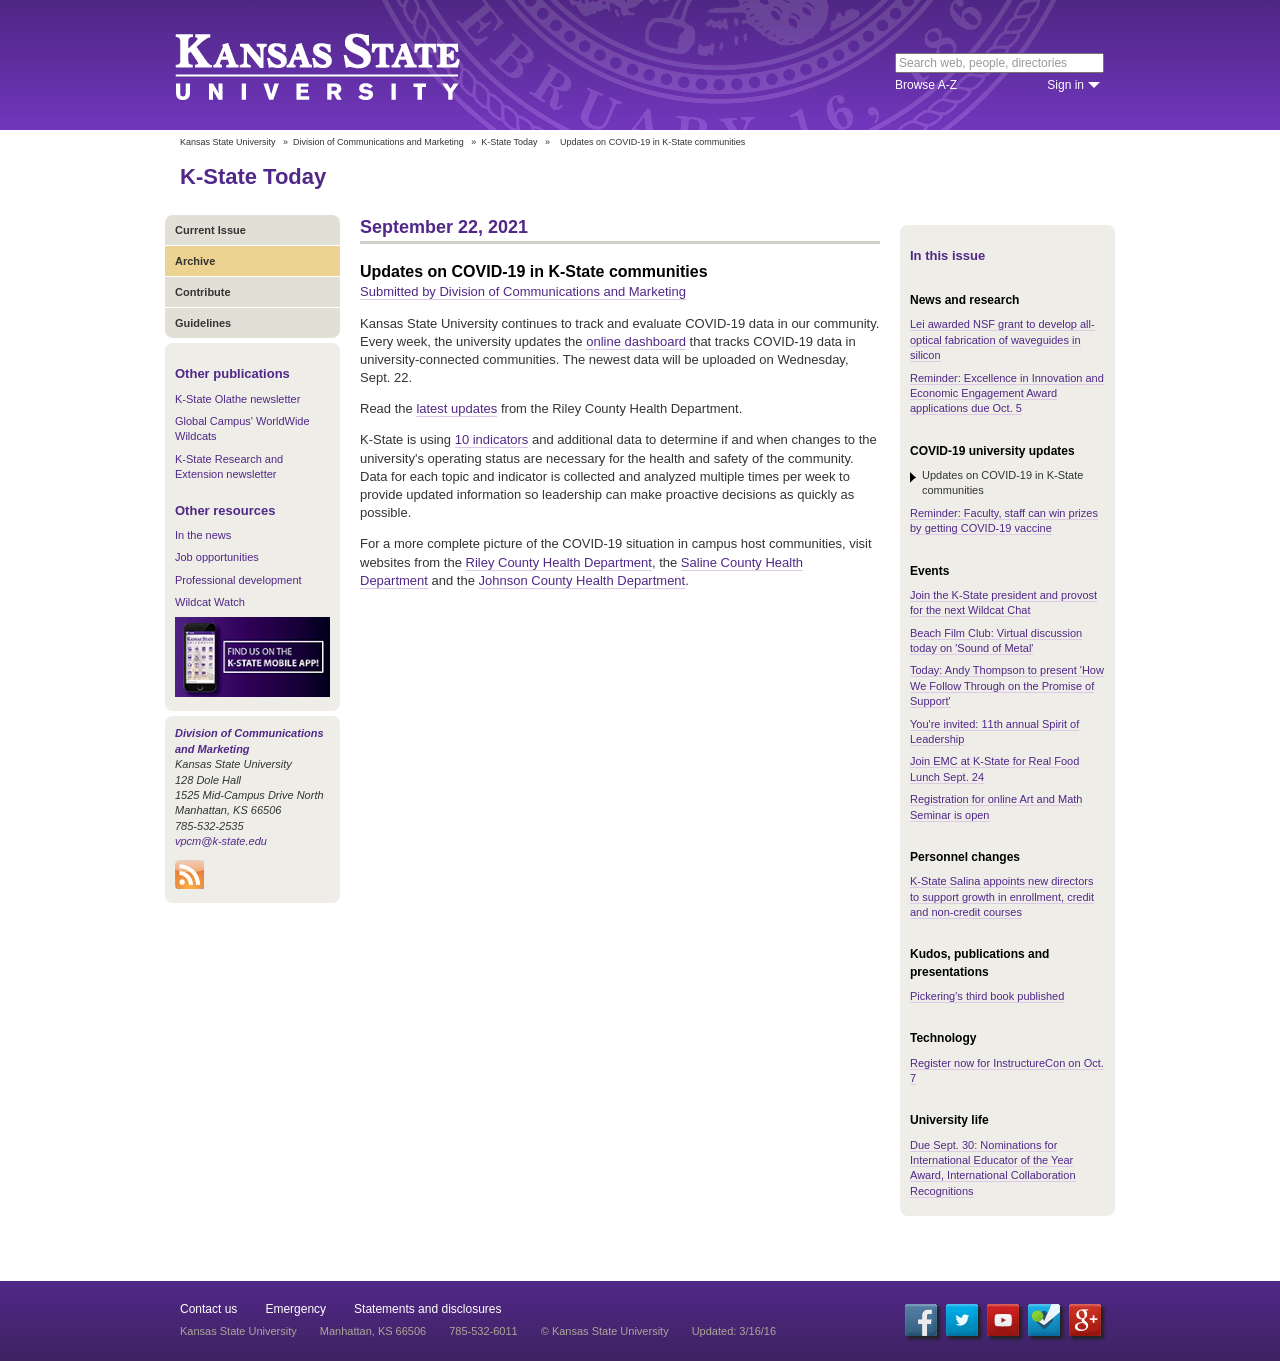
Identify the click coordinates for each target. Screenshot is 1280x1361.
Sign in (1065, 85)
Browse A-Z (926, 85)
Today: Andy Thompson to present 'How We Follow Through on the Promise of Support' (1007, 685)
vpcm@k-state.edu (221, 841)
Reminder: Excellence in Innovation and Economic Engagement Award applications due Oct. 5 (1007, 393)
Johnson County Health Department (582, 580)
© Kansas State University (605, 1331)
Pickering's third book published (987, 996)
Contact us (208, 1309)
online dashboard (636, 341)
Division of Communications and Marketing (378, 142)
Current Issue (210, 230)
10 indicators (492, 439)
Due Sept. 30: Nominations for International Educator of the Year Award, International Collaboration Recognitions (993, 1168)
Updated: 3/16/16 (734, 1331)
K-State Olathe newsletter (237, 399)
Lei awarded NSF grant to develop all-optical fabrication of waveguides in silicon (1002, 339)
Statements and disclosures (427, 1309)
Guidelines (203, 323)
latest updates (456, 408)
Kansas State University (342, 65)
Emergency (295, 1309)
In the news (203, 535)
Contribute (203, 292)
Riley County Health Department (559, 562)
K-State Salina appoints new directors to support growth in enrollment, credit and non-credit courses (1002, 896)
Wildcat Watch (210, 602)
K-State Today (509, 142)
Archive (195, 261)
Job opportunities (217, 557)
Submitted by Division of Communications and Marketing (523, 291)
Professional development (238, 580)
